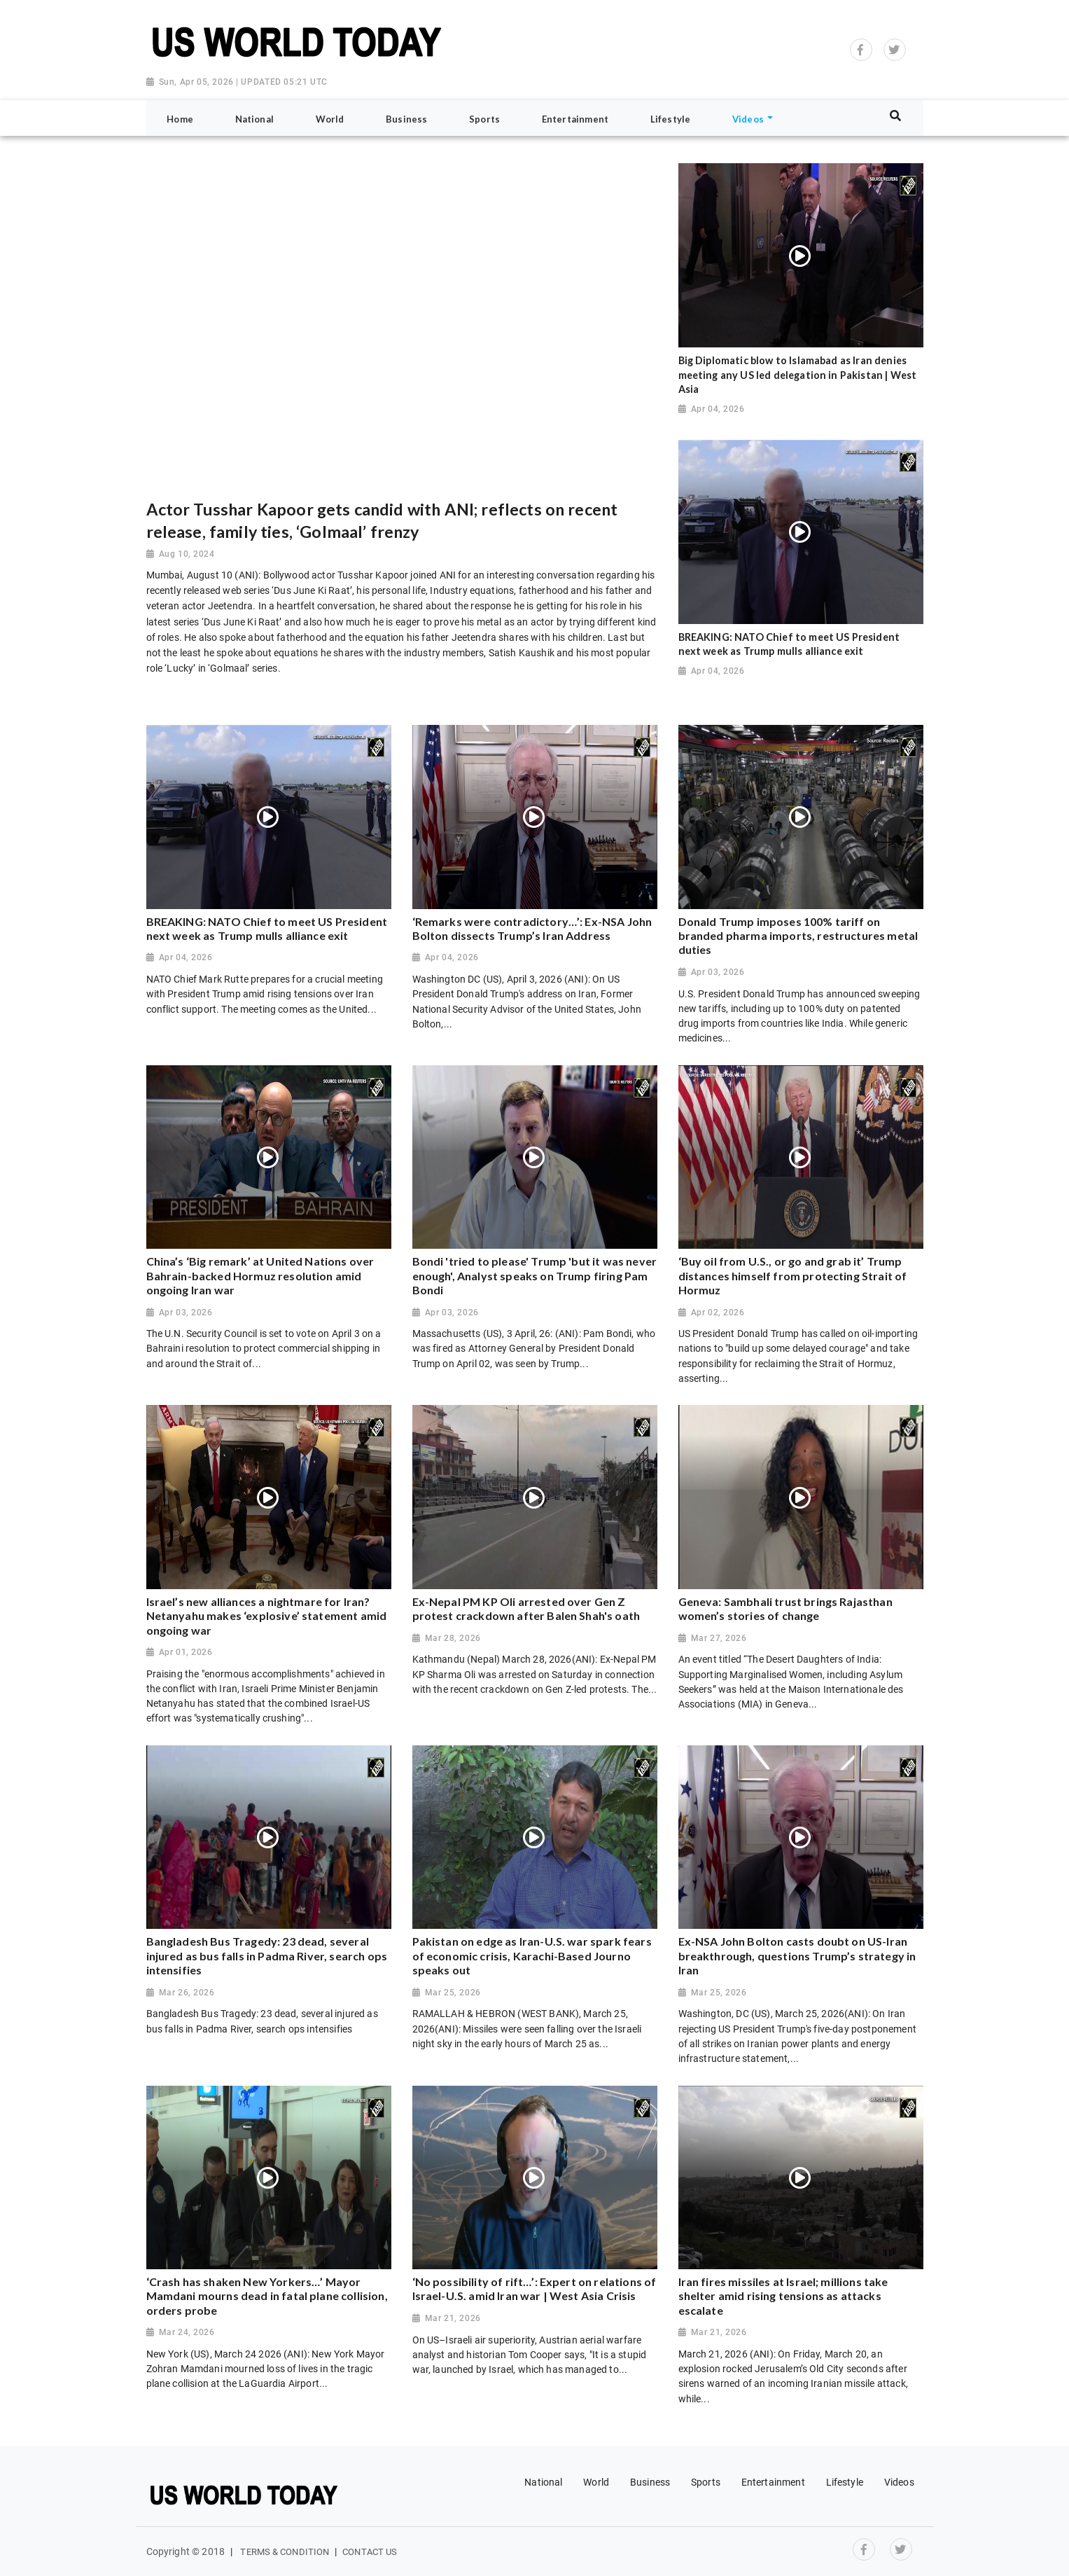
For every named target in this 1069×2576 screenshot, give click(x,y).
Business (650, 2482)
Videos (899, 2482)
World (596, 2482)
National (543, 2482)
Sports (705, 2482)
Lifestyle (844, 2482)
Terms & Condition (284, 2552)
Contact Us (369, 2552)
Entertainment (773, 2482)
